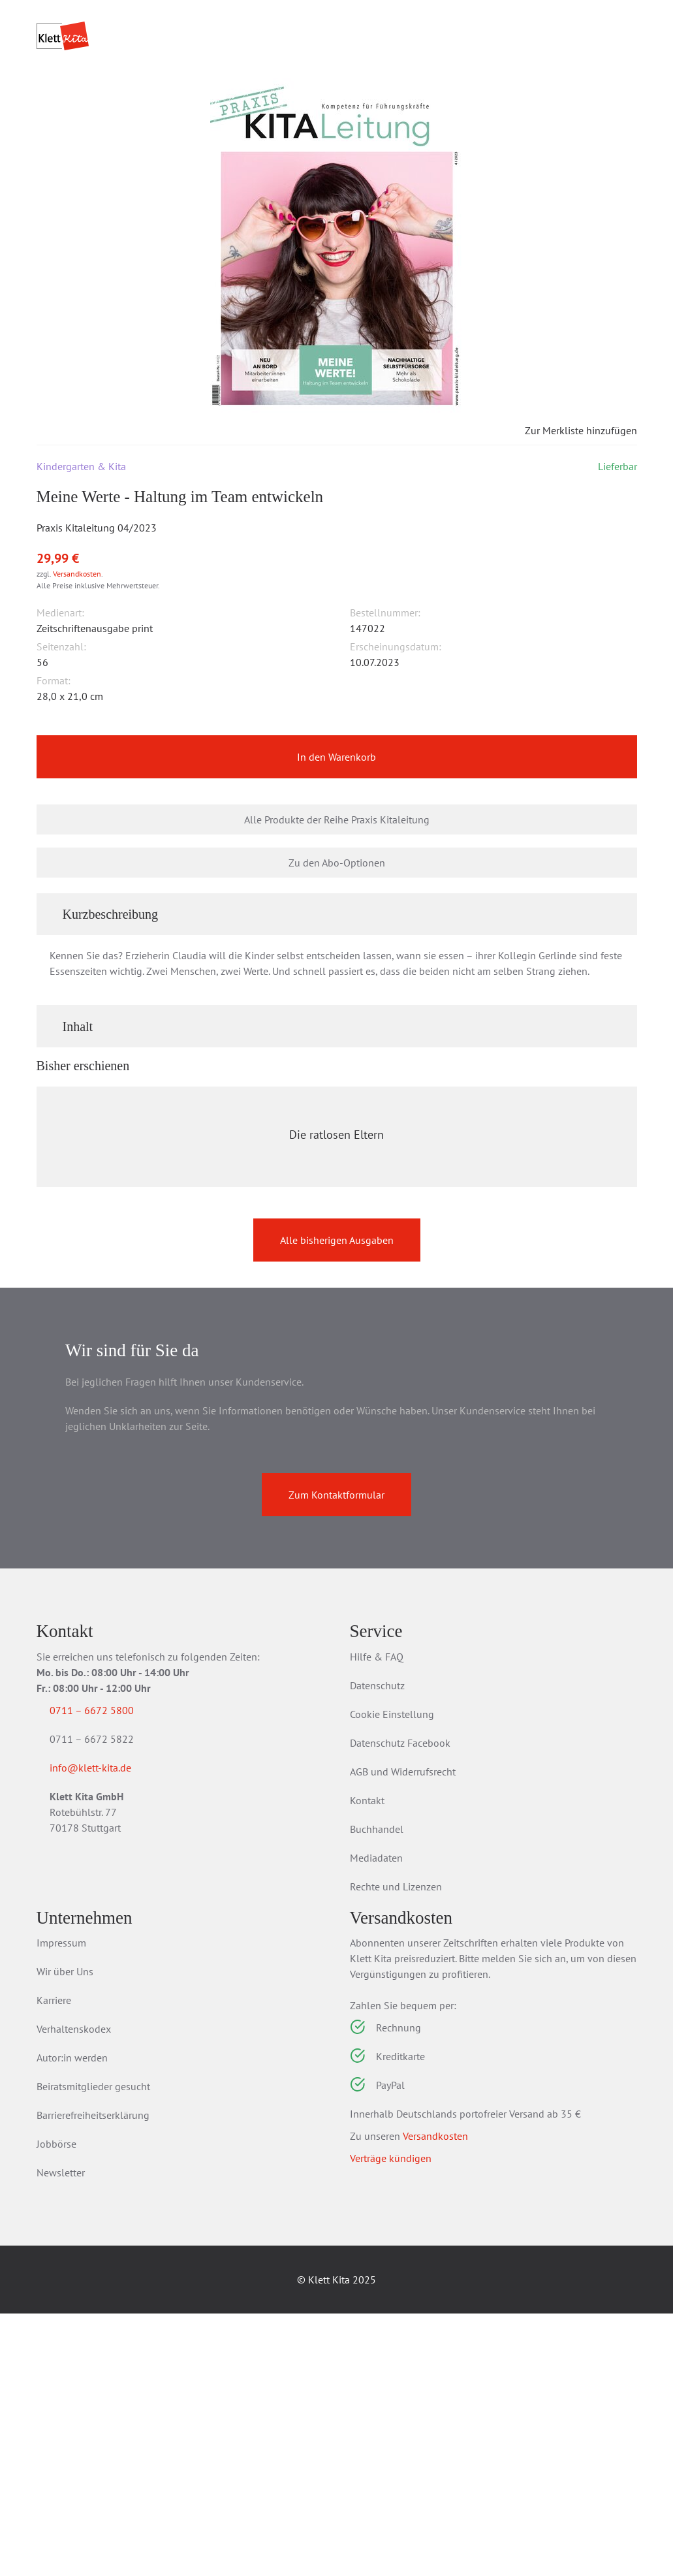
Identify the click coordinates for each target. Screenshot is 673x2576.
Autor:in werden (72, 2320)
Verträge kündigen (390, 2420)
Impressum (61, 2205)
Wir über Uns (65, 2233)
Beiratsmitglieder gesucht (93, 2348)
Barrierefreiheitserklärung (93, 2377)
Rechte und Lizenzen (396, 2148)
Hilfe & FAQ (376, 1919)
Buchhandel (376, 2091)
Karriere (54, 2262)
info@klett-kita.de (106, 2032)
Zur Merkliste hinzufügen (570, 518)
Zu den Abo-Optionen (337, 951)
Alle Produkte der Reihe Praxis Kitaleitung (337, 908)
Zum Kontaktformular (336, 1757)
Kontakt (367, 2062)
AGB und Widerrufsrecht (403, 2034)
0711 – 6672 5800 (107, 1972)
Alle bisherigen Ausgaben (337, 1502)
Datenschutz (377, 1947)
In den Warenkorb (336, 845)
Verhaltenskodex (74, 2291)
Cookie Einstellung (392, 1976)
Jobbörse (56, 2406)
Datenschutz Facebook (400, 2005)
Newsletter (61, 2434)
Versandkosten (77, 661)
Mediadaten (376, 2120)
